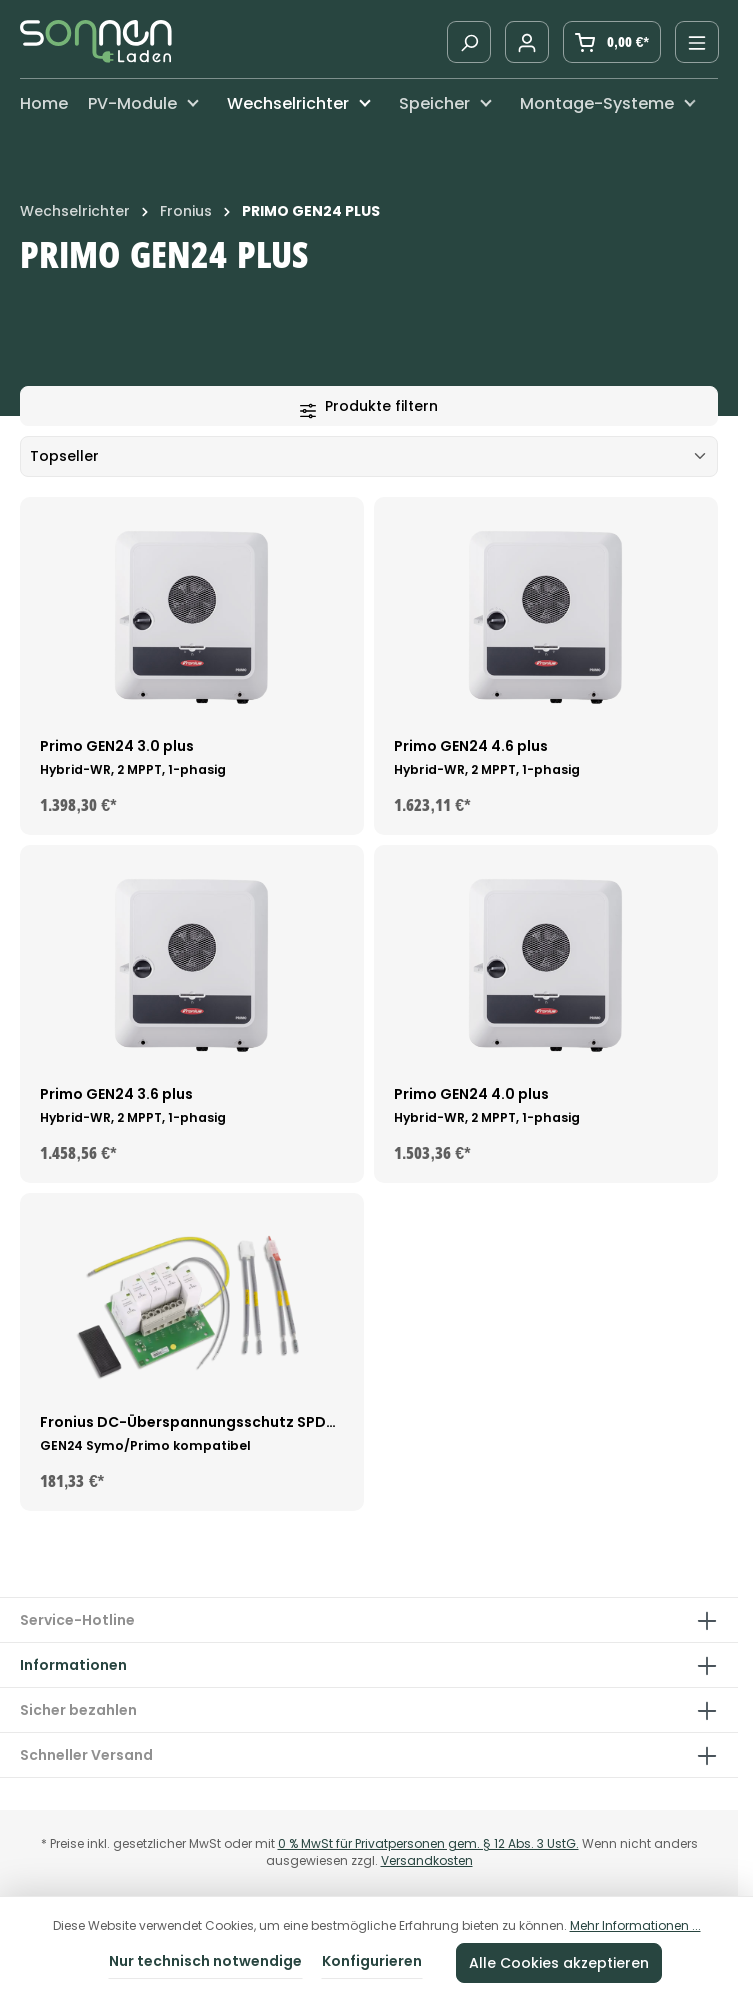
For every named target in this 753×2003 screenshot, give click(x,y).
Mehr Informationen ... (635, 1925)
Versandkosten (427, 1860)
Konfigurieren (372, 1961)
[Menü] (697, 42)
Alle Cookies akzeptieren (559, 1963)
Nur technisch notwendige (205, 1961)
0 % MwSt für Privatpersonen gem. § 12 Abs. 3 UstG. (428, 1843)
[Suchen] (469, 42)
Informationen (73, 1665)
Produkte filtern (369, 406)
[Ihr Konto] (527, 42)
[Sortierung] (369, 456)
